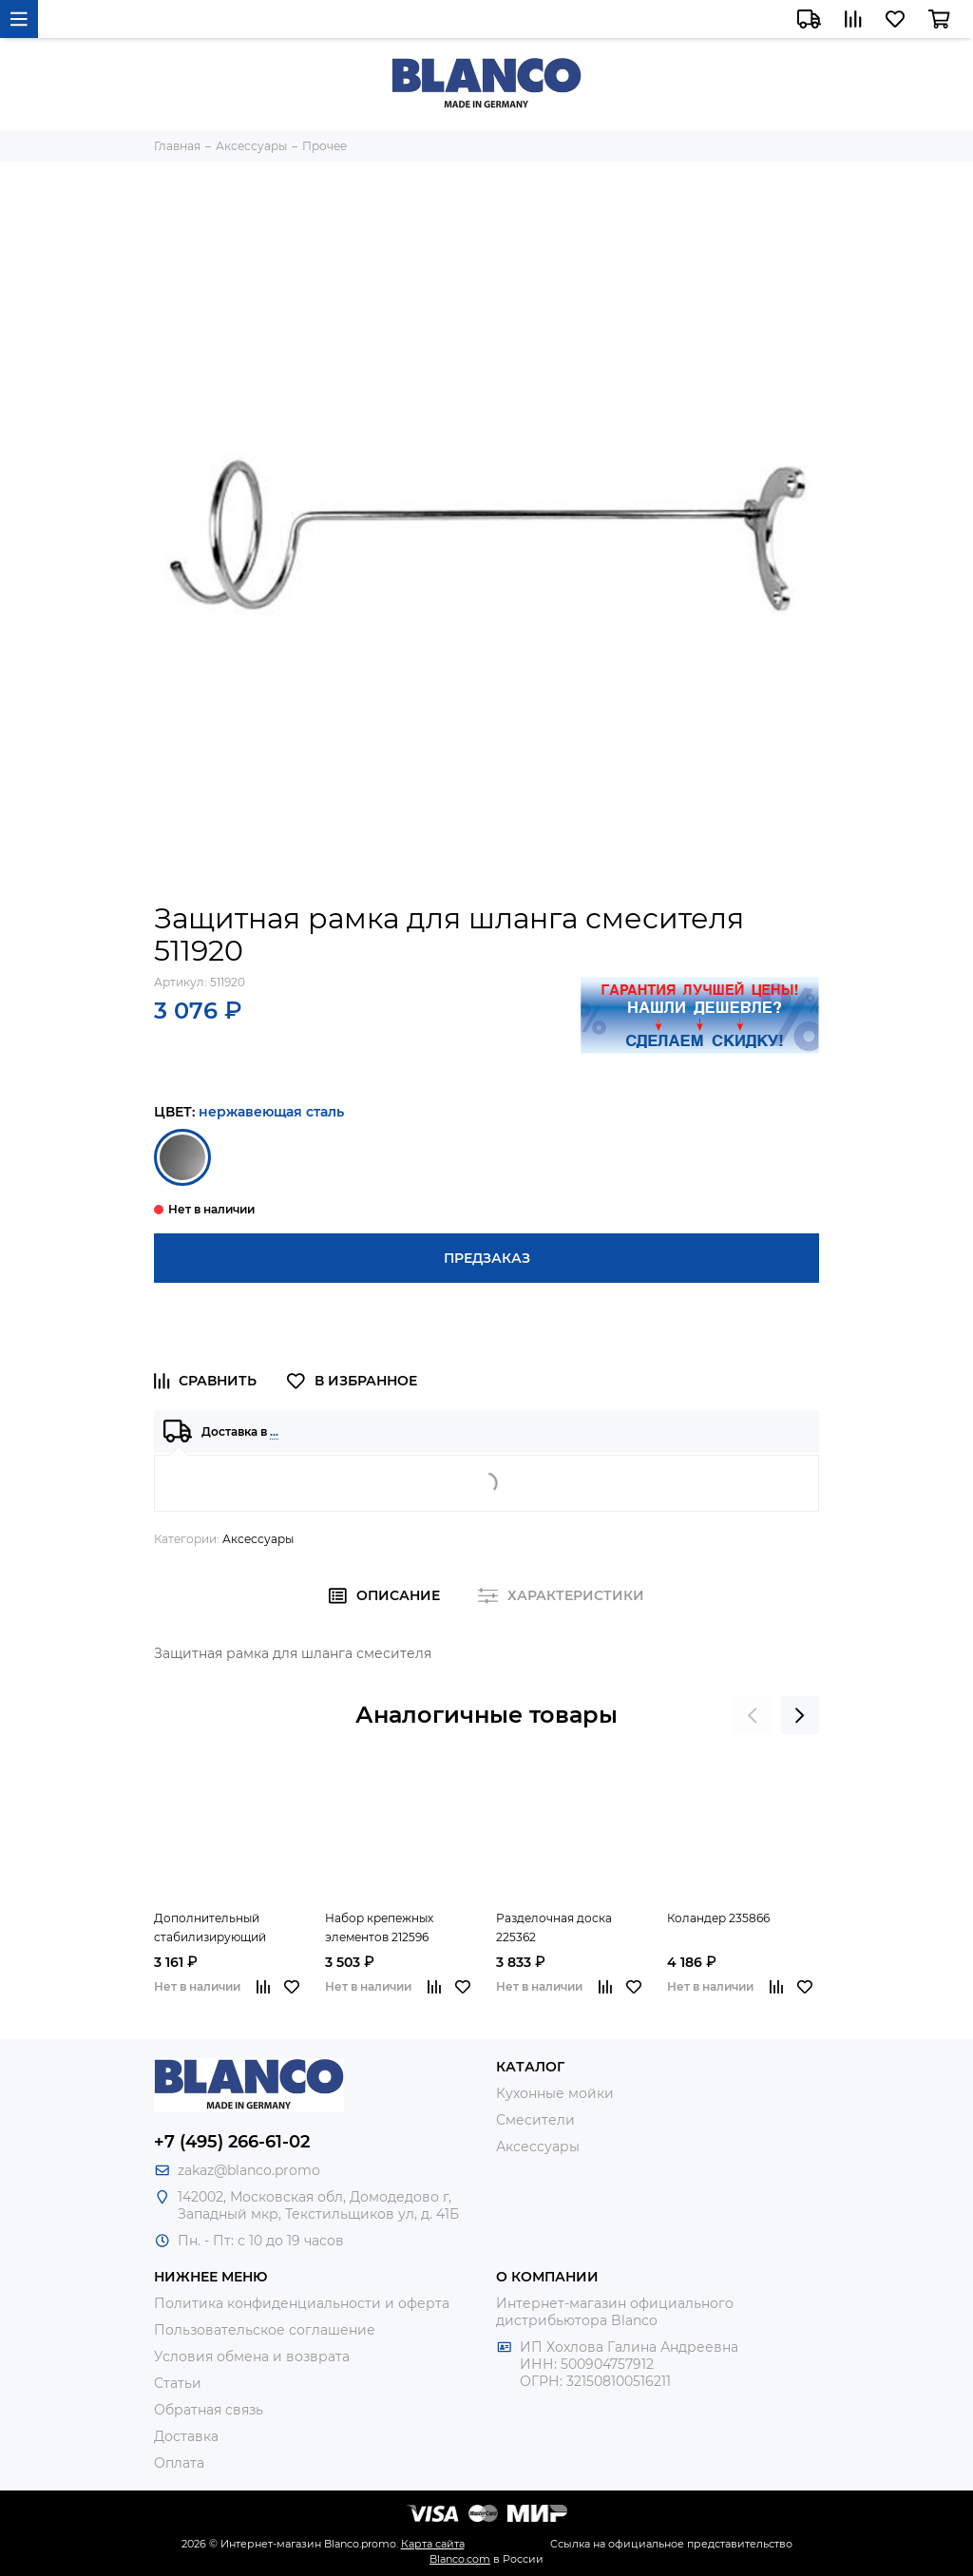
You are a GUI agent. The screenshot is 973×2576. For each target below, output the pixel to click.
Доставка (186, 2436)
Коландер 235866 (718, 1918)
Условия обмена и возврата (252, 2356)
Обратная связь (208, 2409)
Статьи (177, 2383)
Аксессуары (258, 1539)
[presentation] (753, 1715)
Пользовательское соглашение (264, 2329)
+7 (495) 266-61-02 (232, 2141)
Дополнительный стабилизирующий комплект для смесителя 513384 (227, 1929)
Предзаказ (487, 1258)
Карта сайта (433, 2543)
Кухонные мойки (555, 2093)
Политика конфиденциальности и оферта (301, 2303)
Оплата (179, 2462)
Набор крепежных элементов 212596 (379, 1927)
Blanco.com (459, 2559)
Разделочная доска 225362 (554, 1927)
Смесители (535, 2119)
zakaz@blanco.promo (249, 2170)
